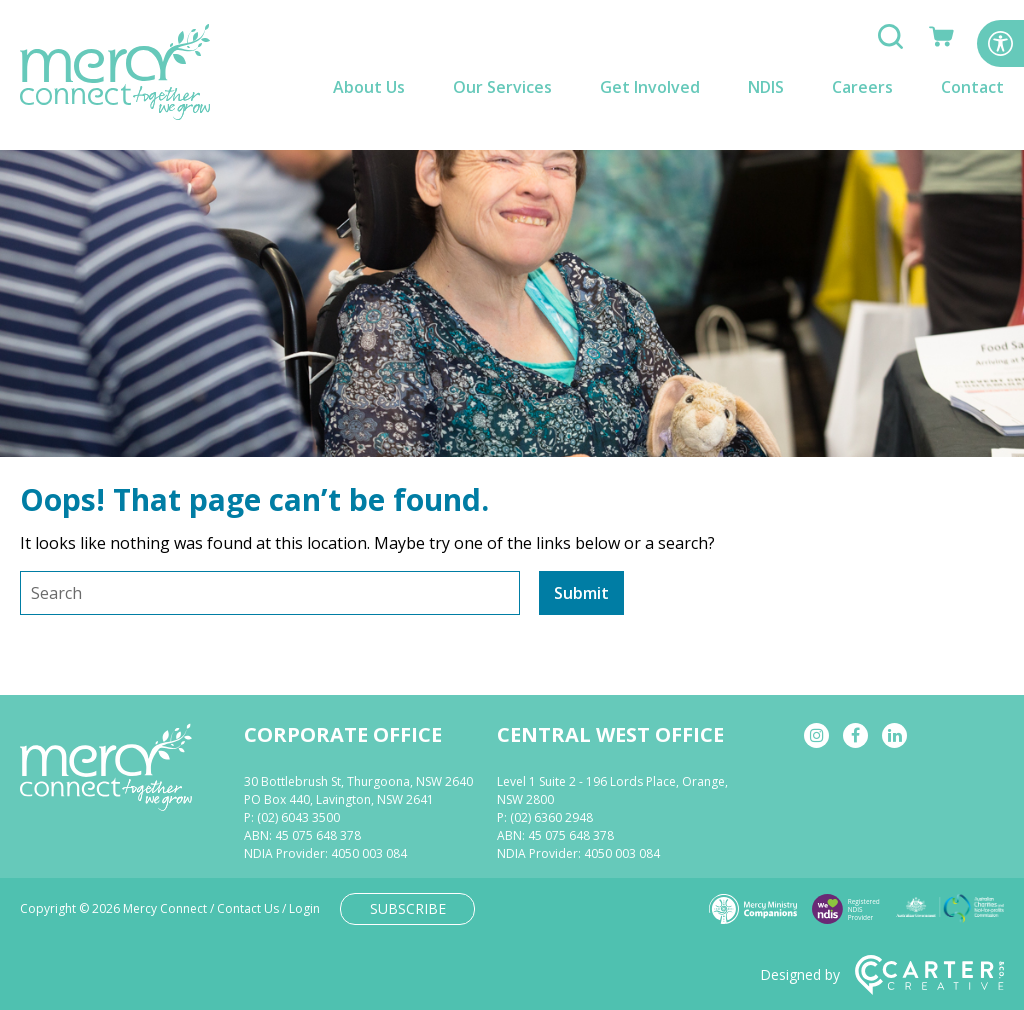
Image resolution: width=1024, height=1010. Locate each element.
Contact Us (248, 908)
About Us (369, 87)
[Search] (890, 43)
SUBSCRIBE (408, 908)
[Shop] (941, 43)
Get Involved (650, 87)
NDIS (766, 87)
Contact (972, 87)
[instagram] (816, 735)
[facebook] (855, 735)
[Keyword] (270, 593)
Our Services (502, 87)
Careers (862, 87)
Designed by (882, 975)
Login (304, 908)
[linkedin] (894, 735)
